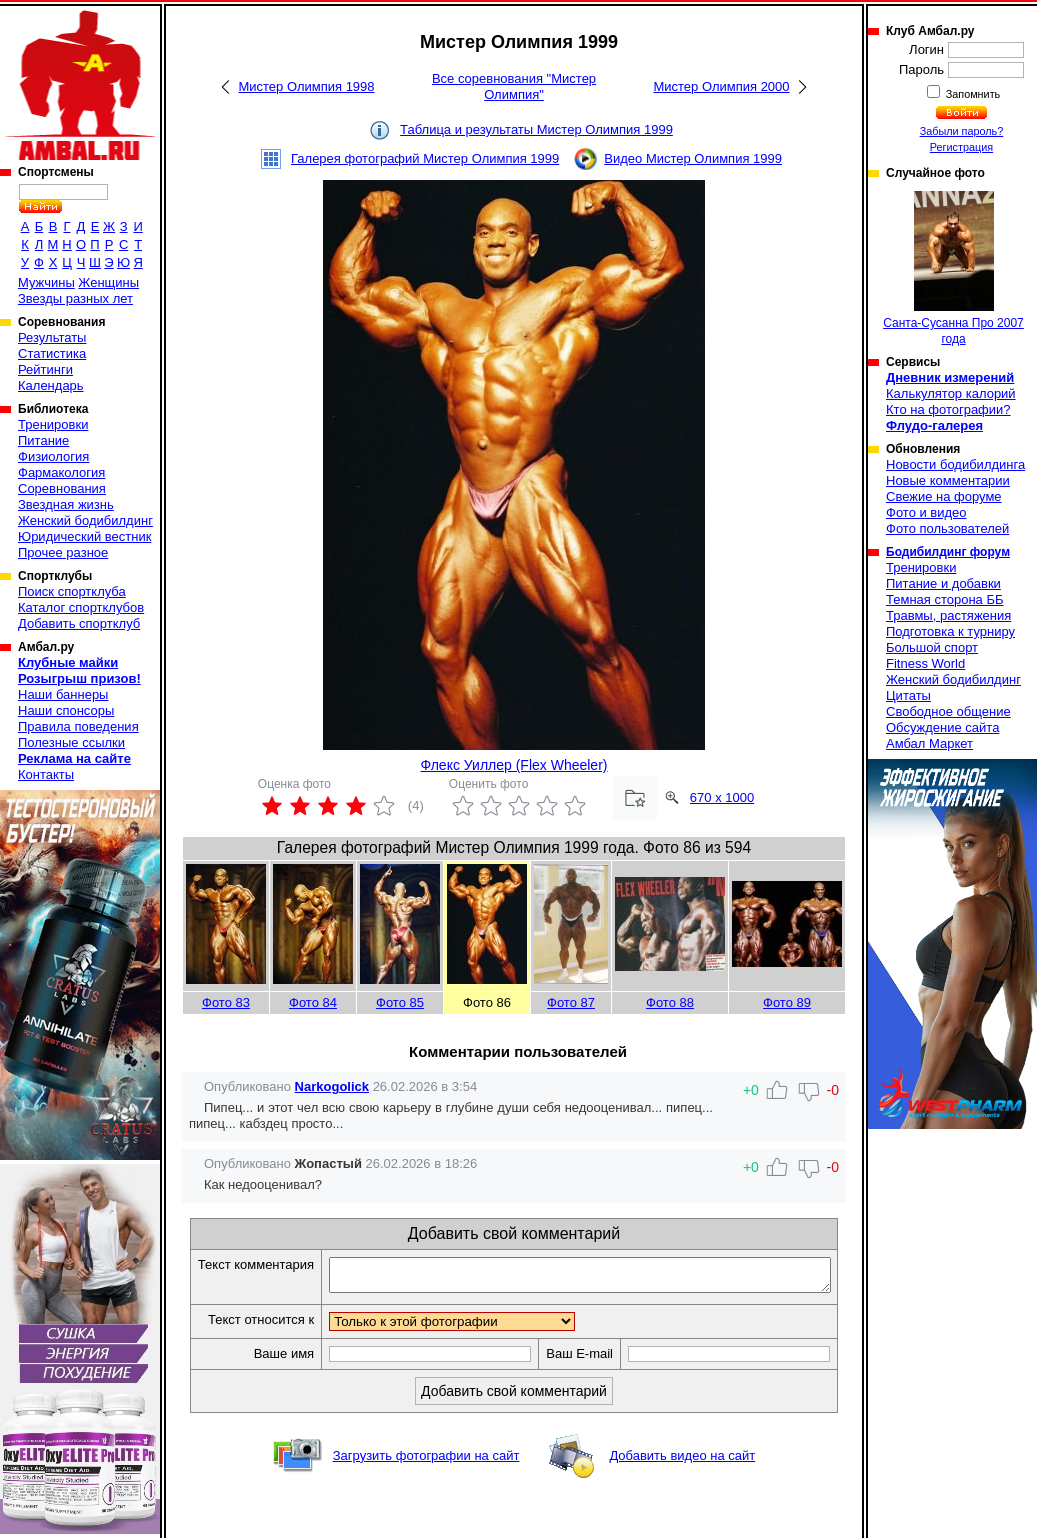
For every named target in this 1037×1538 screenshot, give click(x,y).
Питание (43, 440)
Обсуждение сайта (942, 727)
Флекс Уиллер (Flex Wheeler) (514, 765)
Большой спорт (932, 647)
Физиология (53, 456)
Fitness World (925, 663)
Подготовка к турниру (950, 631)
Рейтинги (45, 369)
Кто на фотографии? (948, 409)
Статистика (52, 353)
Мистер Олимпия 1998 (306, 86)
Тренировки (53, 424)
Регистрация (961, 147)
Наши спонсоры (66, 710)
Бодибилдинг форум (948, 552)
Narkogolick (332, 1086)
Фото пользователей (947, 528)
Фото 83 (226, 1002)
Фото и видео (926, 512)
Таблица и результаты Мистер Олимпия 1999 (536, 129)
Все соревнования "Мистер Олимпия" (514, 86)
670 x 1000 (722, 797)
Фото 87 (571, 1002)
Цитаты (908, 695)
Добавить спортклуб (79, 623)
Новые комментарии (948, 480)
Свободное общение (948, 711)
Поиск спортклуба (72, 591)
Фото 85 (400, 1002)
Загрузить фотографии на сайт (426, 1490)
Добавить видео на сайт (682, 1490)
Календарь (51, 385)
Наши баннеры (63, 694)
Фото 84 (313, 1002)
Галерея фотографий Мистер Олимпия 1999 (425, 158)
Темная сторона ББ (945, 599)
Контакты (46, 774)
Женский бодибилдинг (85, 520)
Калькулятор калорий (951, 393)
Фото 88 (670, 1002)
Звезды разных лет (75, 298)
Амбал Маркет (929, 743)
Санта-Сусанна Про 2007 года (953, 268)
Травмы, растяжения (948, 615)
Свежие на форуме (944, 496)
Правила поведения (78, 726)
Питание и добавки (943, 583)
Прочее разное (63, 552)
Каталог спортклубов (81, 607)
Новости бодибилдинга (955, 464)
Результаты (52, 337)
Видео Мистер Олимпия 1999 (693, 158)
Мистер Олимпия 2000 (721, 86)
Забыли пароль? (962, 131)
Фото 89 (787, 1002)
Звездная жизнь (66, 504)
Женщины (108, 282)
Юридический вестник (84, 536)
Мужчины (46, 282)
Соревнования (62, 488)
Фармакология (61, 472)
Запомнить (972, 94)
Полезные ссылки (71, 742)
